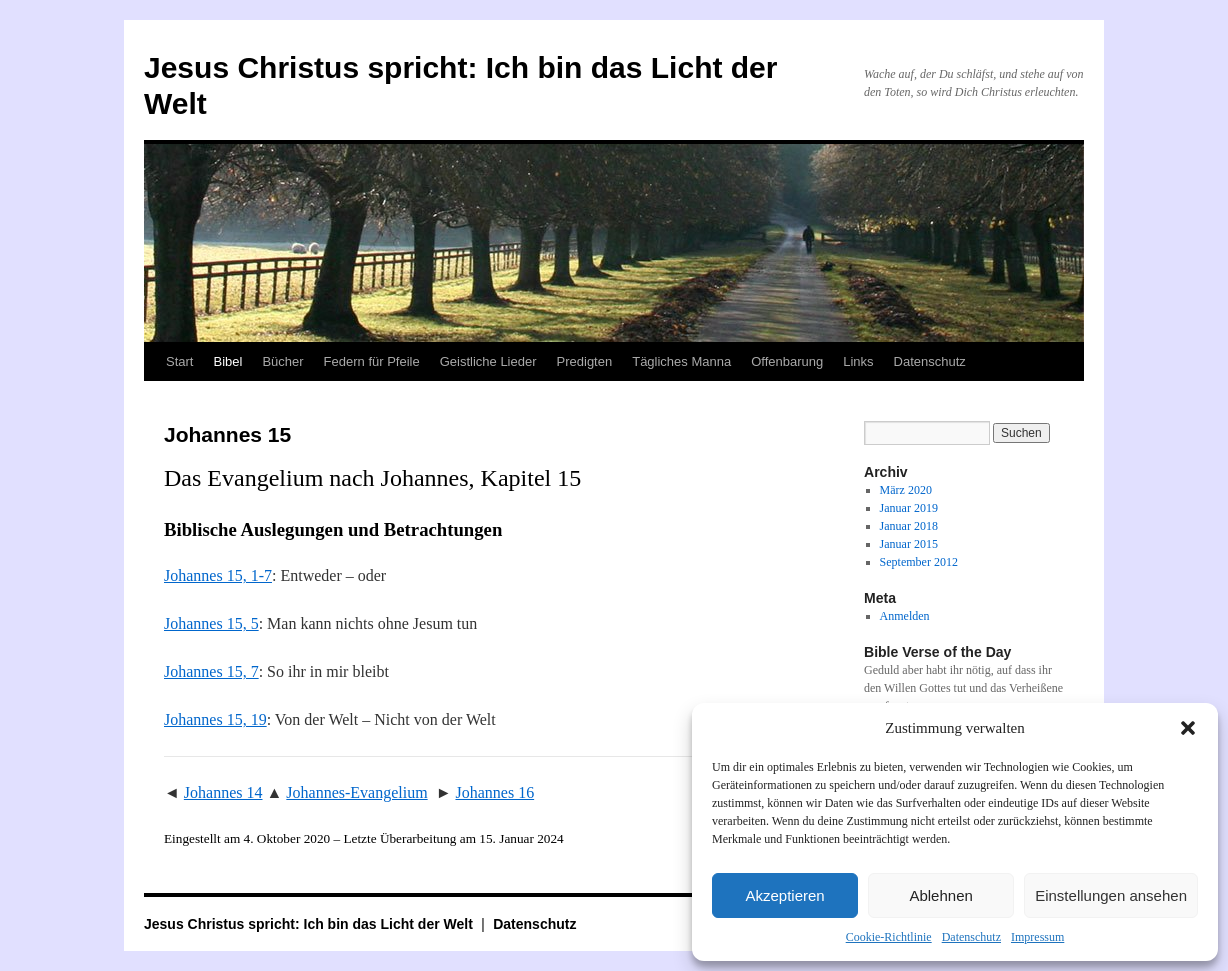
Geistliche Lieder (488, 361)
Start (179, 361)
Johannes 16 (494, 792)
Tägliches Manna (681, 361)
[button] (1188, 728)
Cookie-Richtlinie (889, 937)
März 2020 (906, 490)
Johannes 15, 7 (211, 671)
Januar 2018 (909, 526)
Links (858, 361)
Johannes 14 (223, 792)
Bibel (227, 361)
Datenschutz (971, 937)
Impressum (1037, 937)
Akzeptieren (784, 895)
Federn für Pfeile (372, 361)
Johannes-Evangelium (356, 792)
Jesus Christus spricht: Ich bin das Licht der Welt (310, 924)
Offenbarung (787, 361)
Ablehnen (940, 895)
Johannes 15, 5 (211, 623)
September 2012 (919, 562)
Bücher (282, 361)
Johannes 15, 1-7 (218, 575)
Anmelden (905, 616)
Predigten (585, 361)
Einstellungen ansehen (1111, 895)
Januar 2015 (909, 544)
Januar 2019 (909, 508)
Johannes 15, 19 (215, 719)
